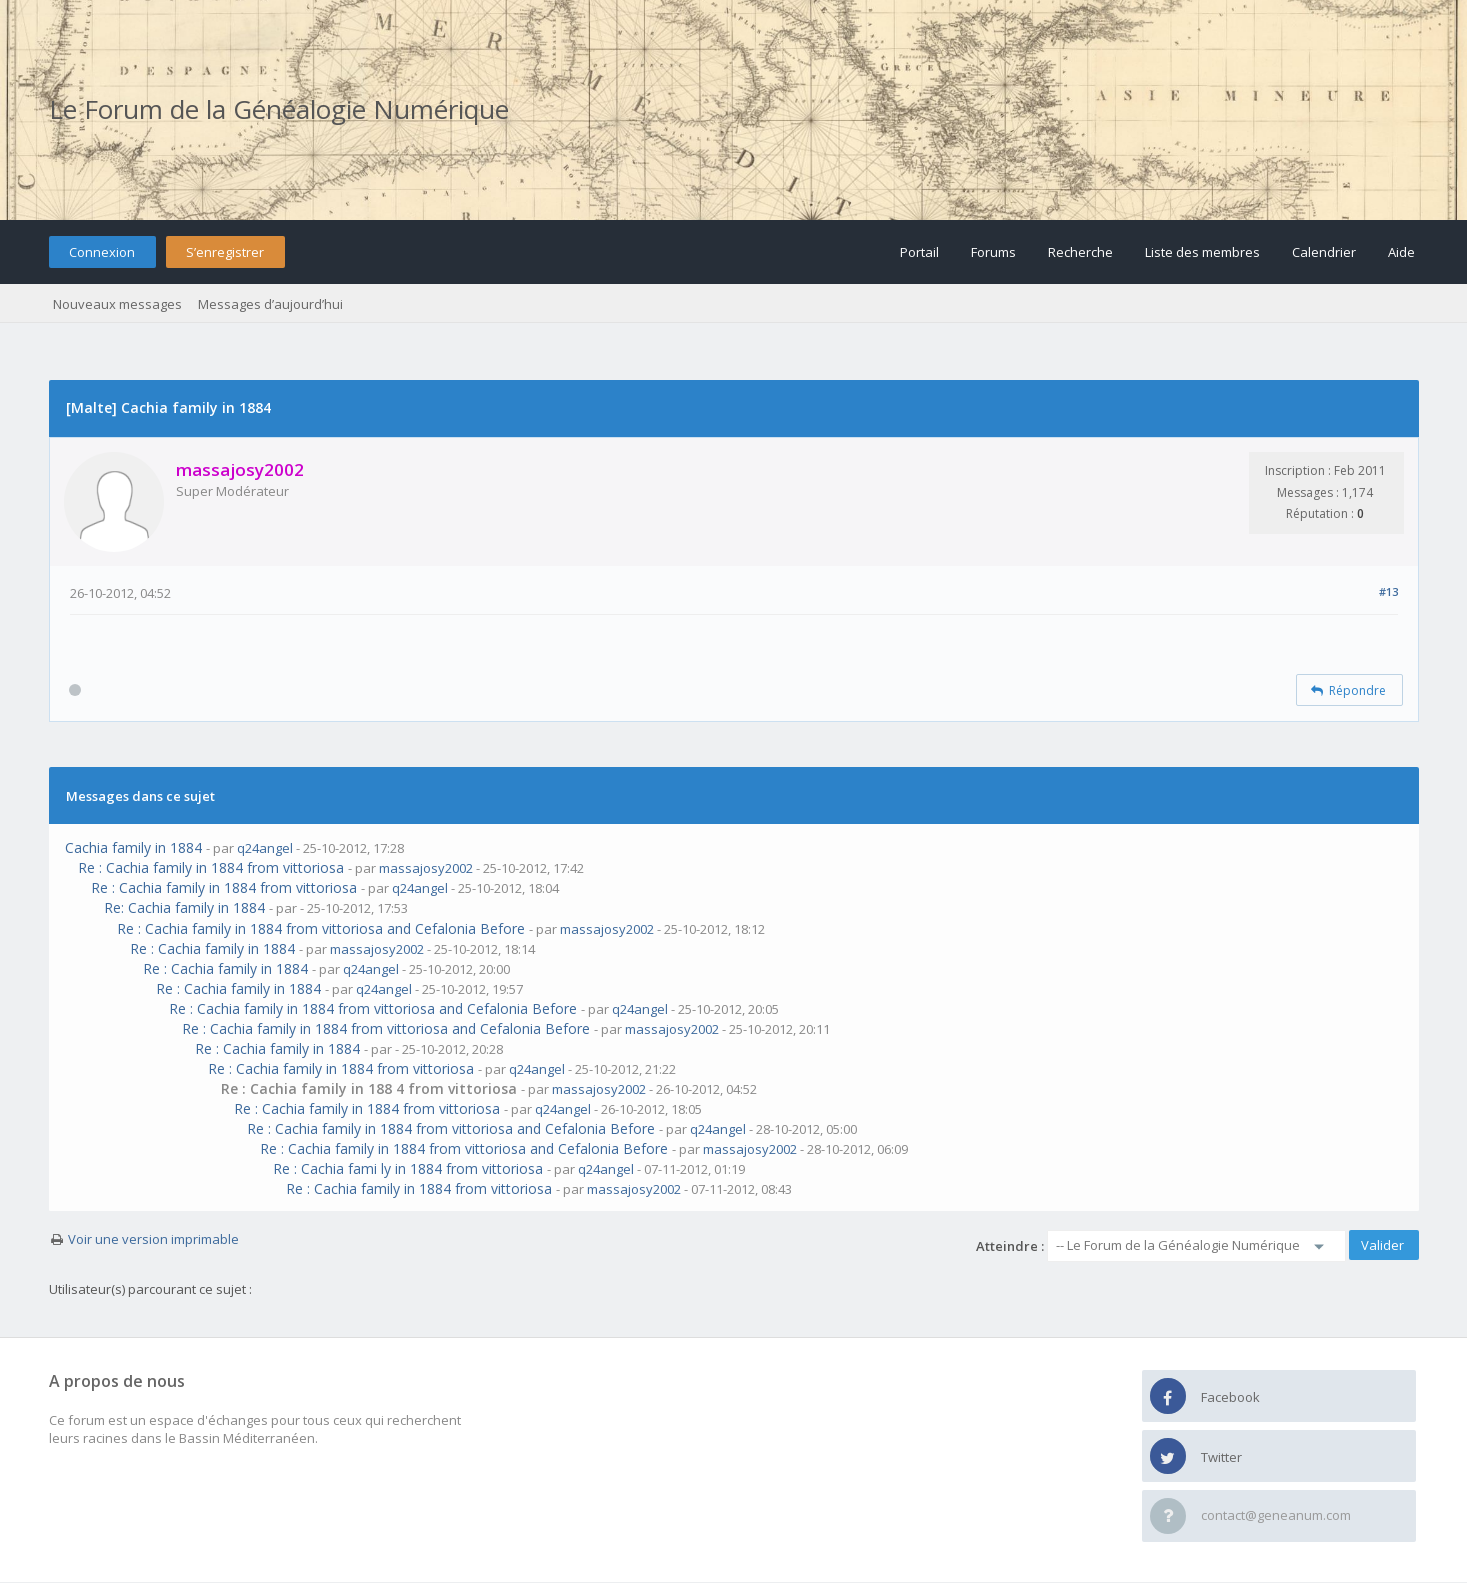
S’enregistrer (225, 252)
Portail (919, 252)
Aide (1401, 252)
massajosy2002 (426, 868)
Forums (993, 252)
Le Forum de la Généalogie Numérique (279, 109)
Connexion (102, 252)
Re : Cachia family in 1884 (212, 948)
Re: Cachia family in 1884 (184, 907)
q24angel (265, 848)
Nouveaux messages (117, 304)
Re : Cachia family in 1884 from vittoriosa (211, 867)
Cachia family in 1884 (133, 847)
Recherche (1080, 252)
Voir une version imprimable (153, 1239)
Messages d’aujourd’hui (270, 304)
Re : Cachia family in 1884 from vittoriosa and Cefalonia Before (321, 928)
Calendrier (1324, 252)
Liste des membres (1202, 252)
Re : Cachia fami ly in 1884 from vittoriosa (408, 1168)
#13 (1388, 591)
